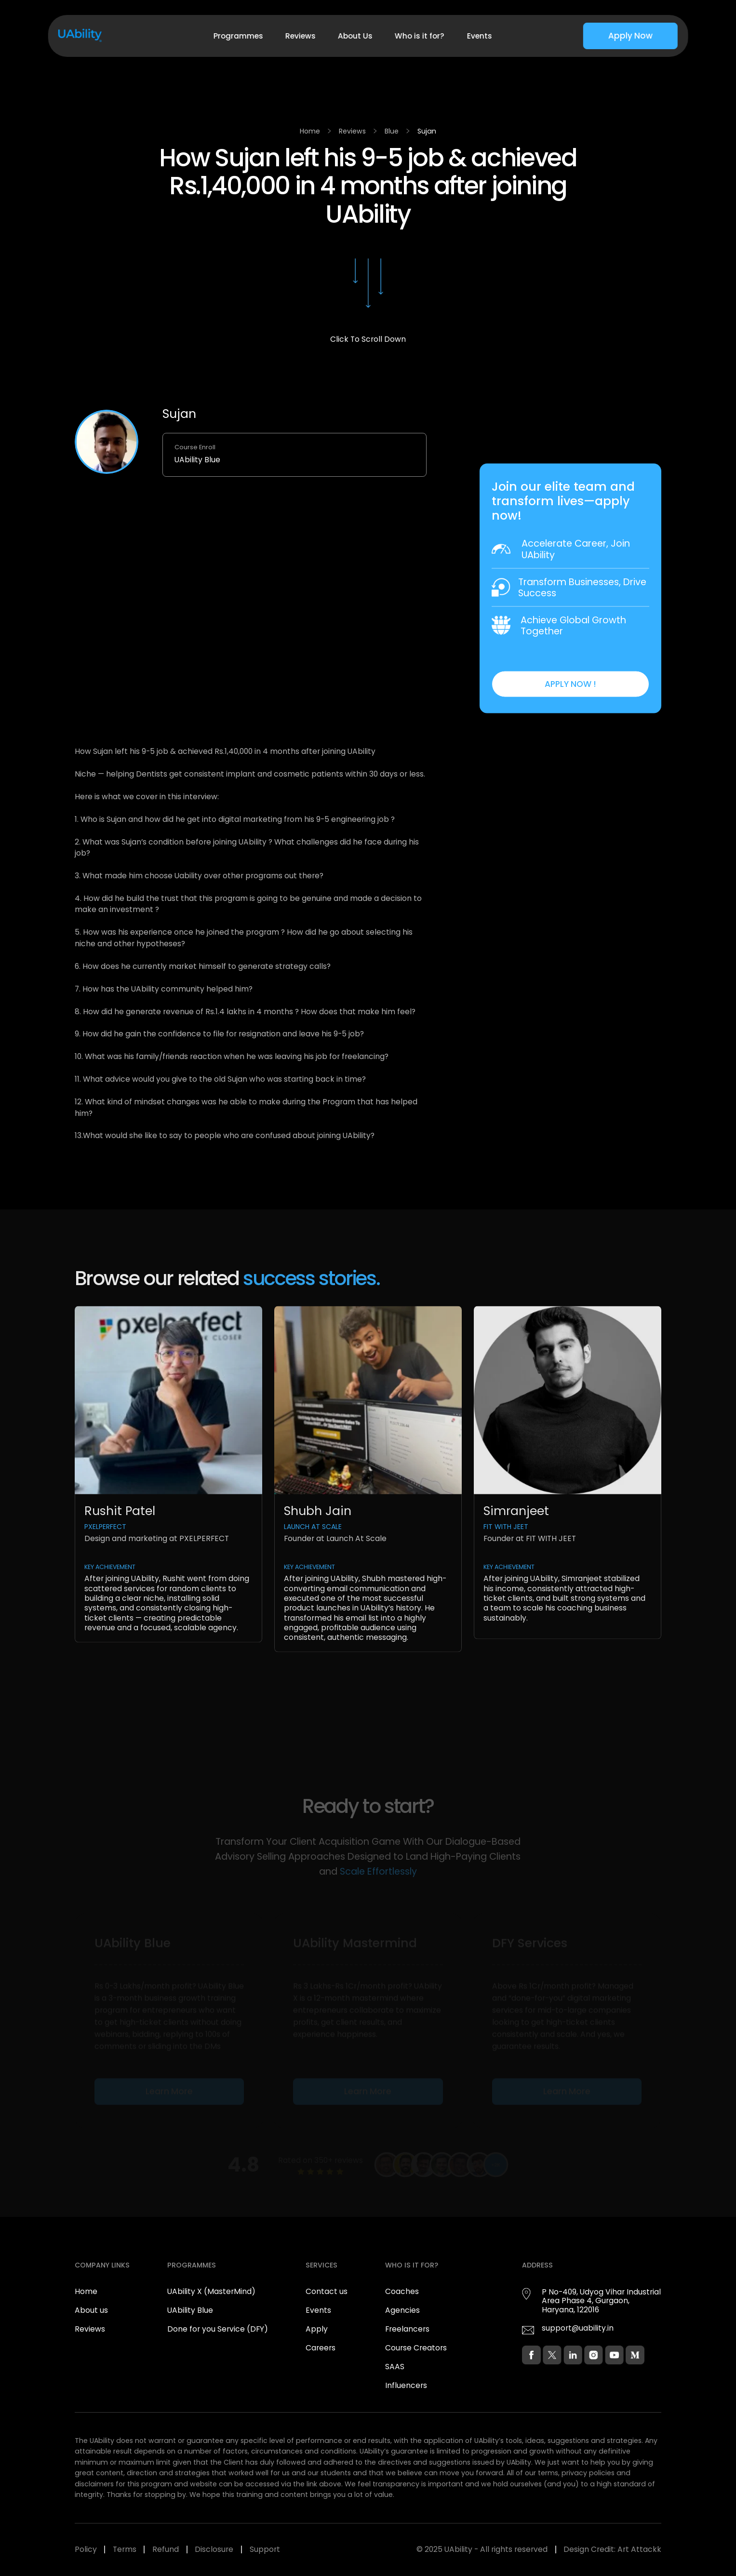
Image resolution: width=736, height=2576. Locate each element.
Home (310, 131)
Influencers (406, 2385)
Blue (392, 131)
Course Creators (416, 2348)
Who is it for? (419, 36)
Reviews (300, 36)
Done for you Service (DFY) (217, 2329)
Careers (320, 2348)
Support (265, 2549)
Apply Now (630, 35)
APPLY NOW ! (570, 687)
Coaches (402, 2291)
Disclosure (214, 2549)
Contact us (327, 2291)
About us (91, 2310)
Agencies (402, 2310)
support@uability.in (578, 2328)
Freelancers (407, 2329)
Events (479, 36)
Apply (317, 2329)
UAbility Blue (190, 2310)
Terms (124, 2549)
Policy (86, 2549)
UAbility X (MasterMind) (211, 2291)
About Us (355, 36)
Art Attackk (639, 2549)
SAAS (394, 2366)
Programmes (238, 36)
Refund (165, 2549)
